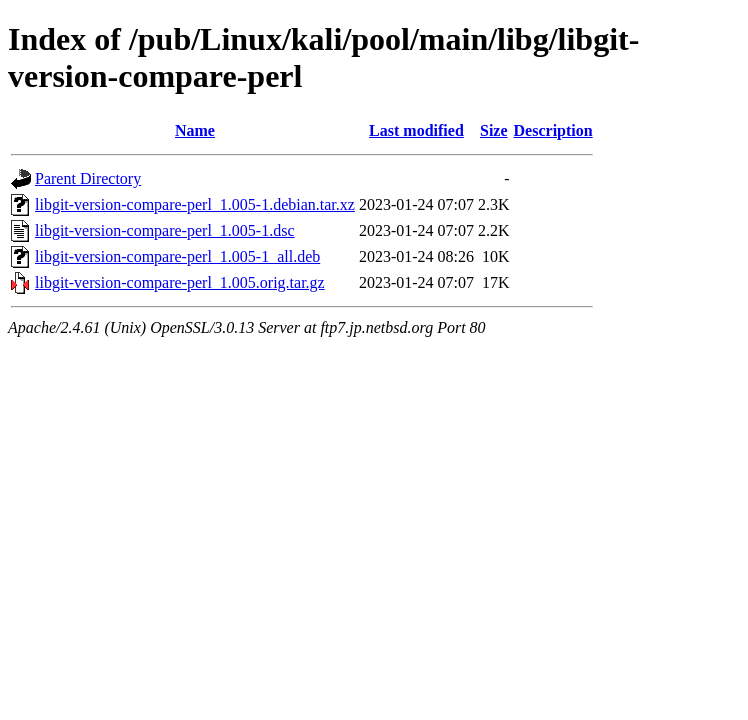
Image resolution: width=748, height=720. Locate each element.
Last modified (416, 130)
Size (494, 130)
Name (195, 130)
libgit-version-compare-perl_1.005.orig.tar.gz (180, 282)
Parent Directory (88, 178)
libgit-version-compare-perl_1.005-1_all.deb (177, 256)
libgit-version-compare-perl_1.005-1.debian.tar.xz (195, 204)
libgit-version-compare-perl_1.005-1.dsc (164, 230)
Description (553, 130)
